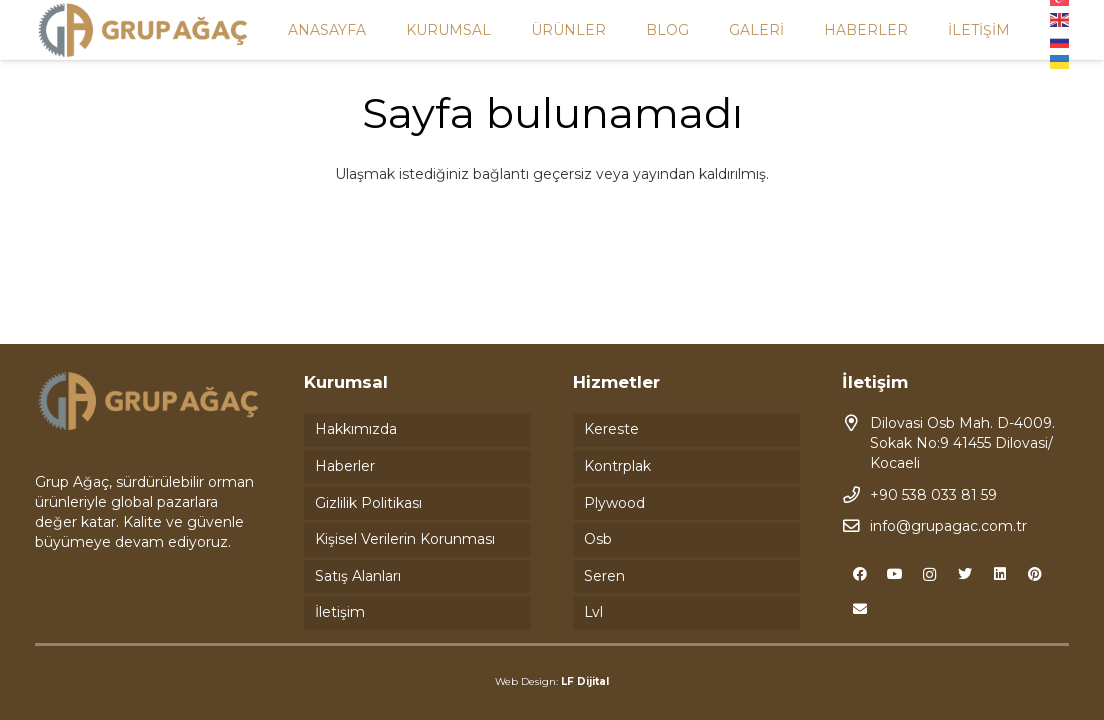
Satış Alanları (358, 576)
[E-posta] (859, 609)
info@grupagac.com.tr (948, 526)
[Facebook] (859, 574)
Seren (604, 576)
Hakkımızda (356, 429)
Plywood (614, 503)
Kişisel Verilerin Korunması (405, 539)
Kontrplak (617, 466)
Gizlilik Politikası (368, 503)
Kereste (611, 429)
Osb (598, 539)
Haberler (345, 466)
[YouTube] (894, 574)
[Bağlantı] (143, 30)
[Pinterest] (1034, 574)
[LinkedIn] (999, 574)
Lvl (593, 612)
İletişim (340, 612)
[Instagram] (929, 574)
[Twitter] (964, 574)
